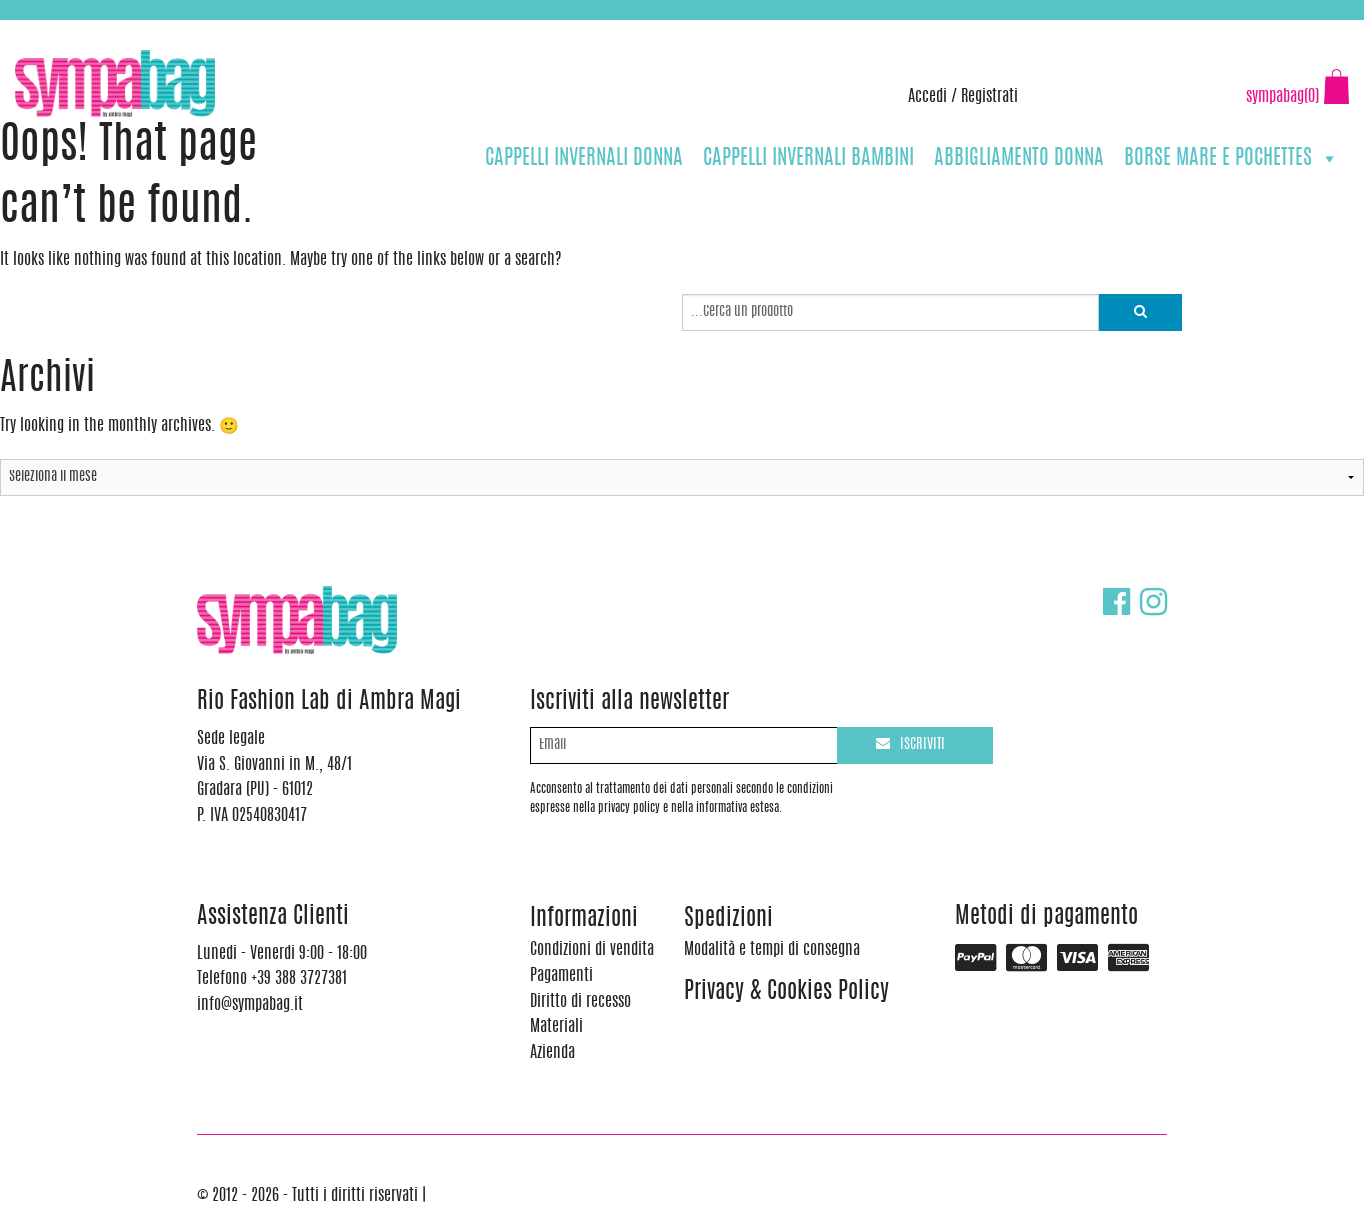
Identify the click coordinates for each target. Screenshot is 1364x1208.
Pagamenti (561, 976)
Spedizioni (728, 919)
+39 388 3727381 (99, 30)
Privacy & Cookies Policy (786, 992)
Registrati (989, 97)
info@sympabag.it (278, 30)
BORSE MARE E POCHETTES (1231, 158)
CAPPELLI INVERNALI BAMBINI (808, 158)
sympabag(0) (1282, 97)
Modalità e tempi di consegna (772, 950)
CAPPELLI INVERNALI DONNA (584, 158)
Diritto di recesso (580, 1002)
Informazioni (584, 919)
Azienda (552, 1053)
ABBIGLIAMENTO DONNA (1019, 158)
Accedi (927, 97)
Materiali (556, 1027)
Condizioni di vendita (592, 950)
